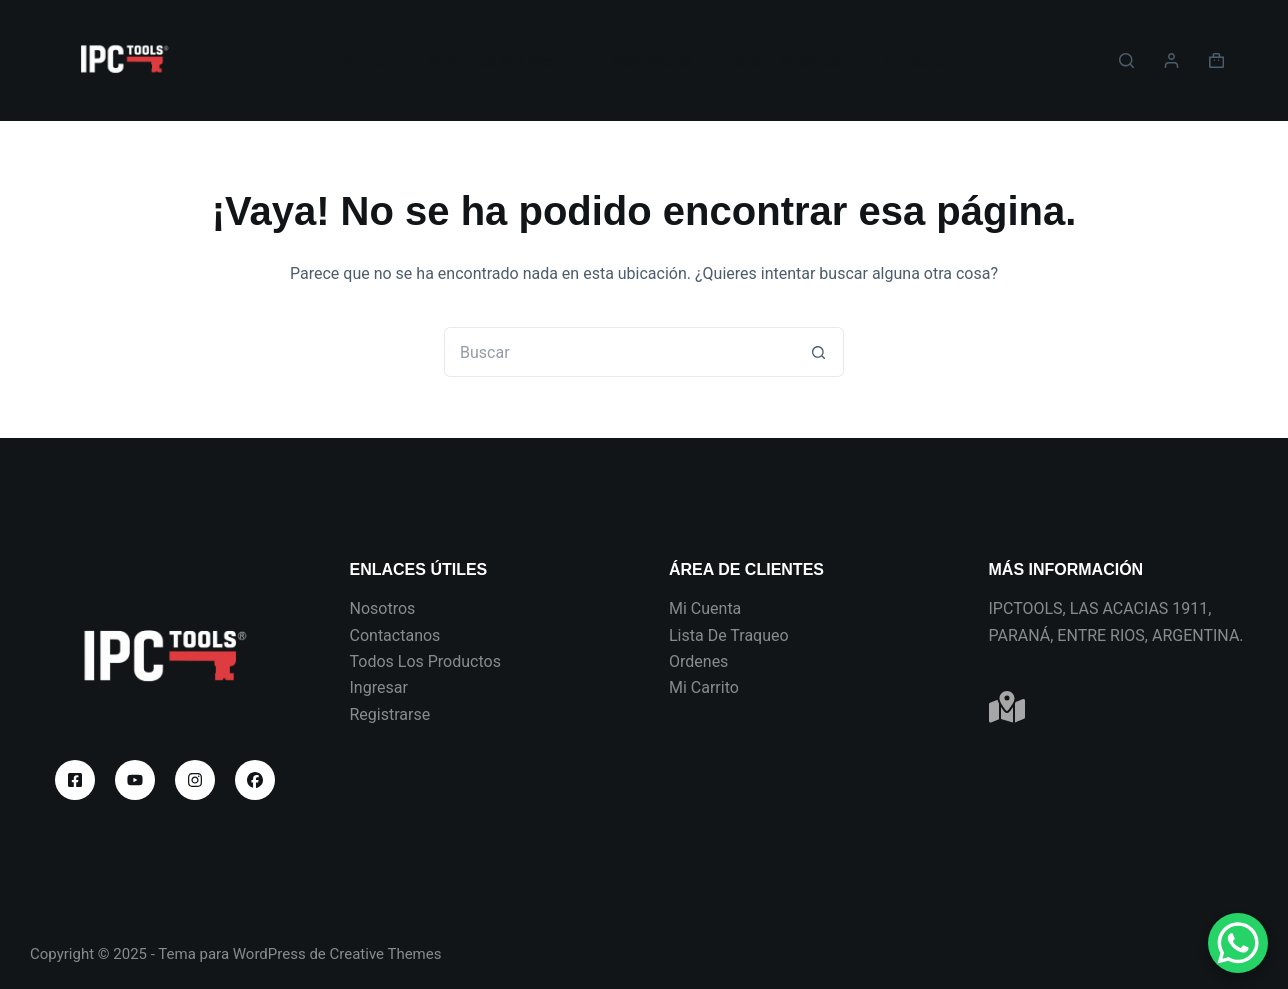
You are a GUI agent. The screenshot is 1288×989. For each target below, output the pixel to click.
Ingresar (379, 687)
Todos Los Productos (425, 661)
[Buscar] (1126, 60)
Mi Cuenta (705, 608)
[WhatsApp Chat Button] (1238, 943)
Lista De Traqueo (729, 635)
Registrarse (390, 714)
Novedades (652, 60)
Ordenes (698, 661)
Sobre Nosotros (787, 60)
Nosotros (383, 608)
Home (363, 60)
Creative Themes (386, 954)
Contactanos (395, 635)
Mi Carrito (704, 687)
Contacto (914, 60)
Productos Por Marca (498, 60)
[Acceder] (1171, 60)
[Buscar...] (619, 352)
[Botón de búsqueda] (819, 352)
